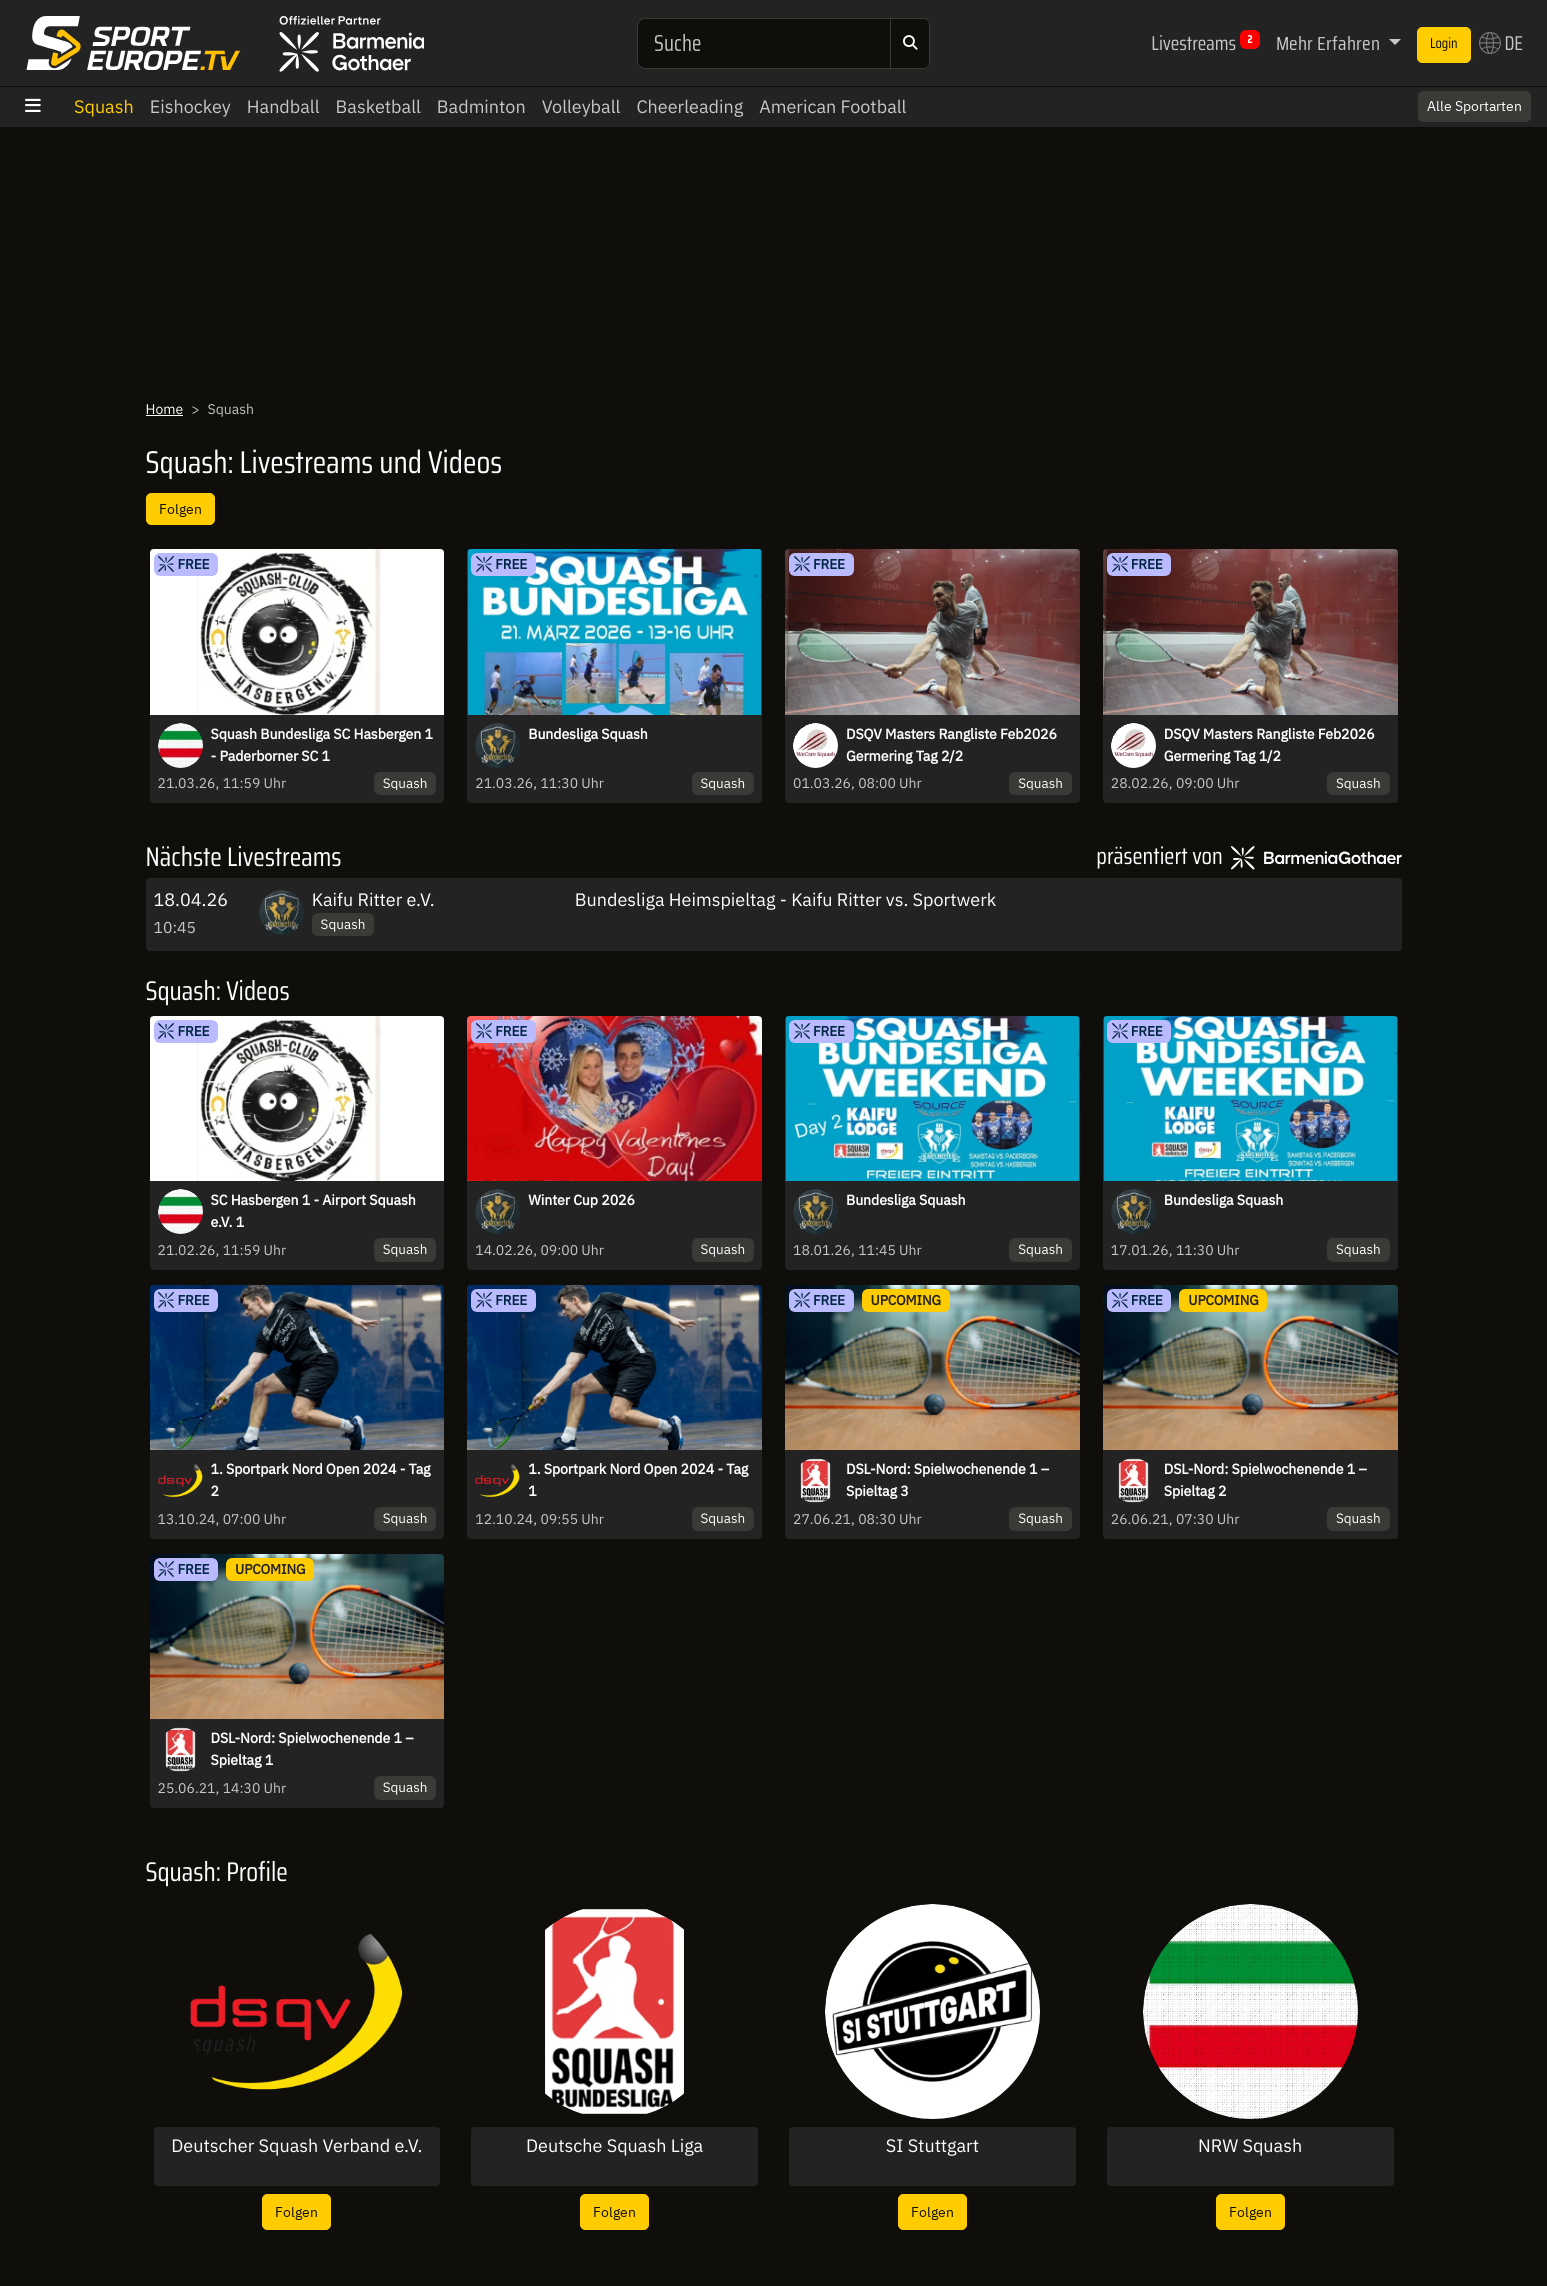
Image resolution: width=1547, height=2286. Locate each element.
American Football (832, 106)
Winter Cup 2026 (581, 1200)
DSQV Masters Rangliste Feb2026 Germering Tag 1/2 (1269, 745)
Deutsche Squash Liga (614, 2146)
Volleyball (581, 106)
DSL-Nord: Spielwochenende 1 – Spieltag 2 (1265, 1480)
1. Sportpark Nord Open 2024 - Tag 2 (321, 1480)
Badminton (481, 106)
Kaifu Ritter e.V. (373, 899)
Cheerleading (689, 106)
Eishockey (190, 106)
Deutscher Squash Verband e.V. (296, 2146)
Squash (104, 106)
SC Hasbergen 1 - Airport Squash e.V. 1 (313, 1211)
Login (1444, 44)
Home (165, 409)
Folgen (180, 508)
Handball (283, 106)
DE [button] (1501, 43)
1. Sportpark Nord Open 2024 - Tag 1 (638, 1480)
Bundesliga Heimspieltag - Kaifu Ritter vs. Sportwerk (785, 899)
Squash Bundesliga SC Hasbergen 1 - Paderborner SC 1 (322, 745)
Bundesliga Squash (588, 734)
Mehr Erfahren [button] (1330, 43)
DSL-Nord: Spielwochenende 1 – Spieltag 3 (947, 1480)
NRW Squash (1250, 2146)
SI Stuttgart (932, 2146)
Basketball (378, 106)
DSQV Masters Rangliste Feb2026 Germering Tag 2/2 (951, 745)
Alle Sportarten (1474, 106)
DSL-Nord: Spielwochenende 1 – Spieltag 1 (312, 1749)
